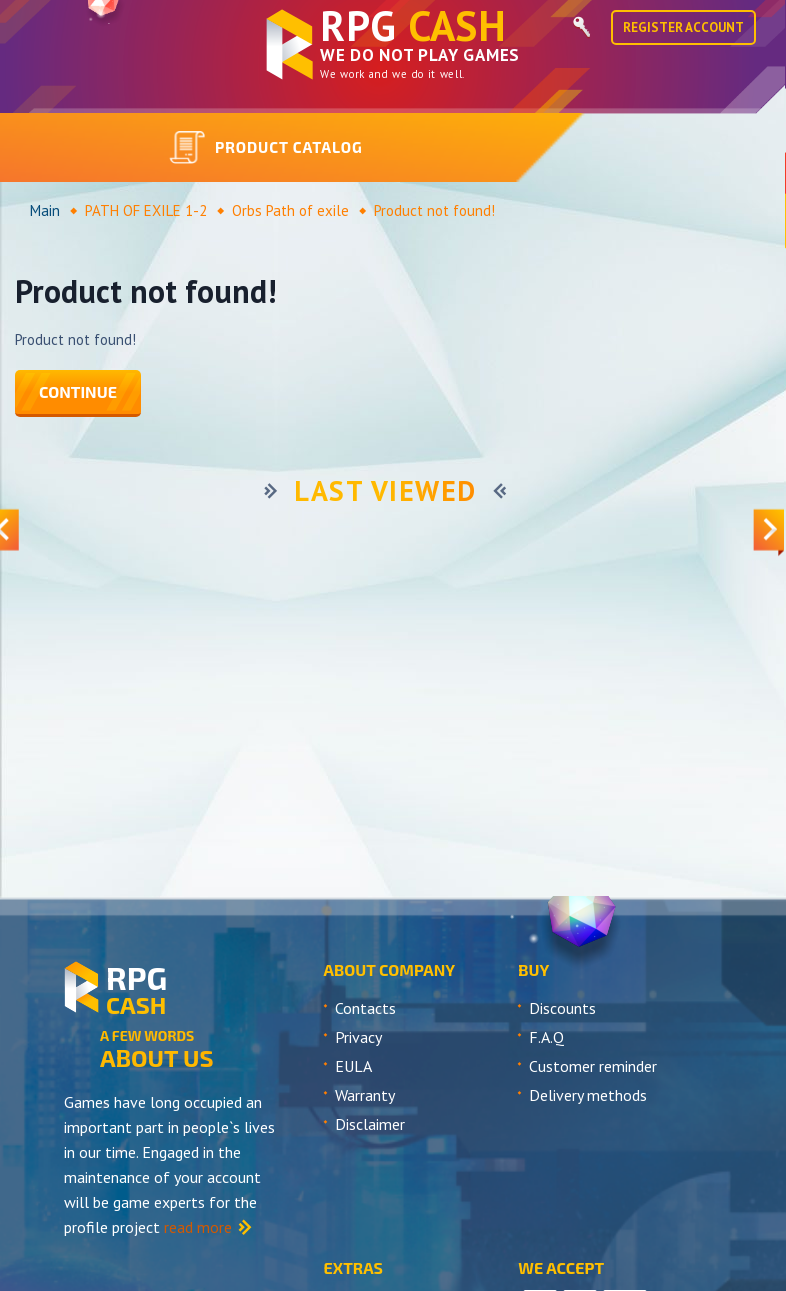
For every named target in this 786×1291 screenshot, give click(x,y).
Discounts (562, 1008)
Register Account (683, 27)
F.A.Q (546, 1037)
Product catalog (266, 148)
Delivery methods (588, 1095)
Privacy (358, 1037)
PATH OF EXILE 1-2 (146, 210)
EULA (353, 1066)
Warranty (365, 1095)
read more (198, 1227)
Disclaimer (370, 1124)
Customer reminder (593, 1066)
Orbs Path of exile (290, 210)
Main (45, 210)
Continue (78, 391)
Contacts (365, 1008)
